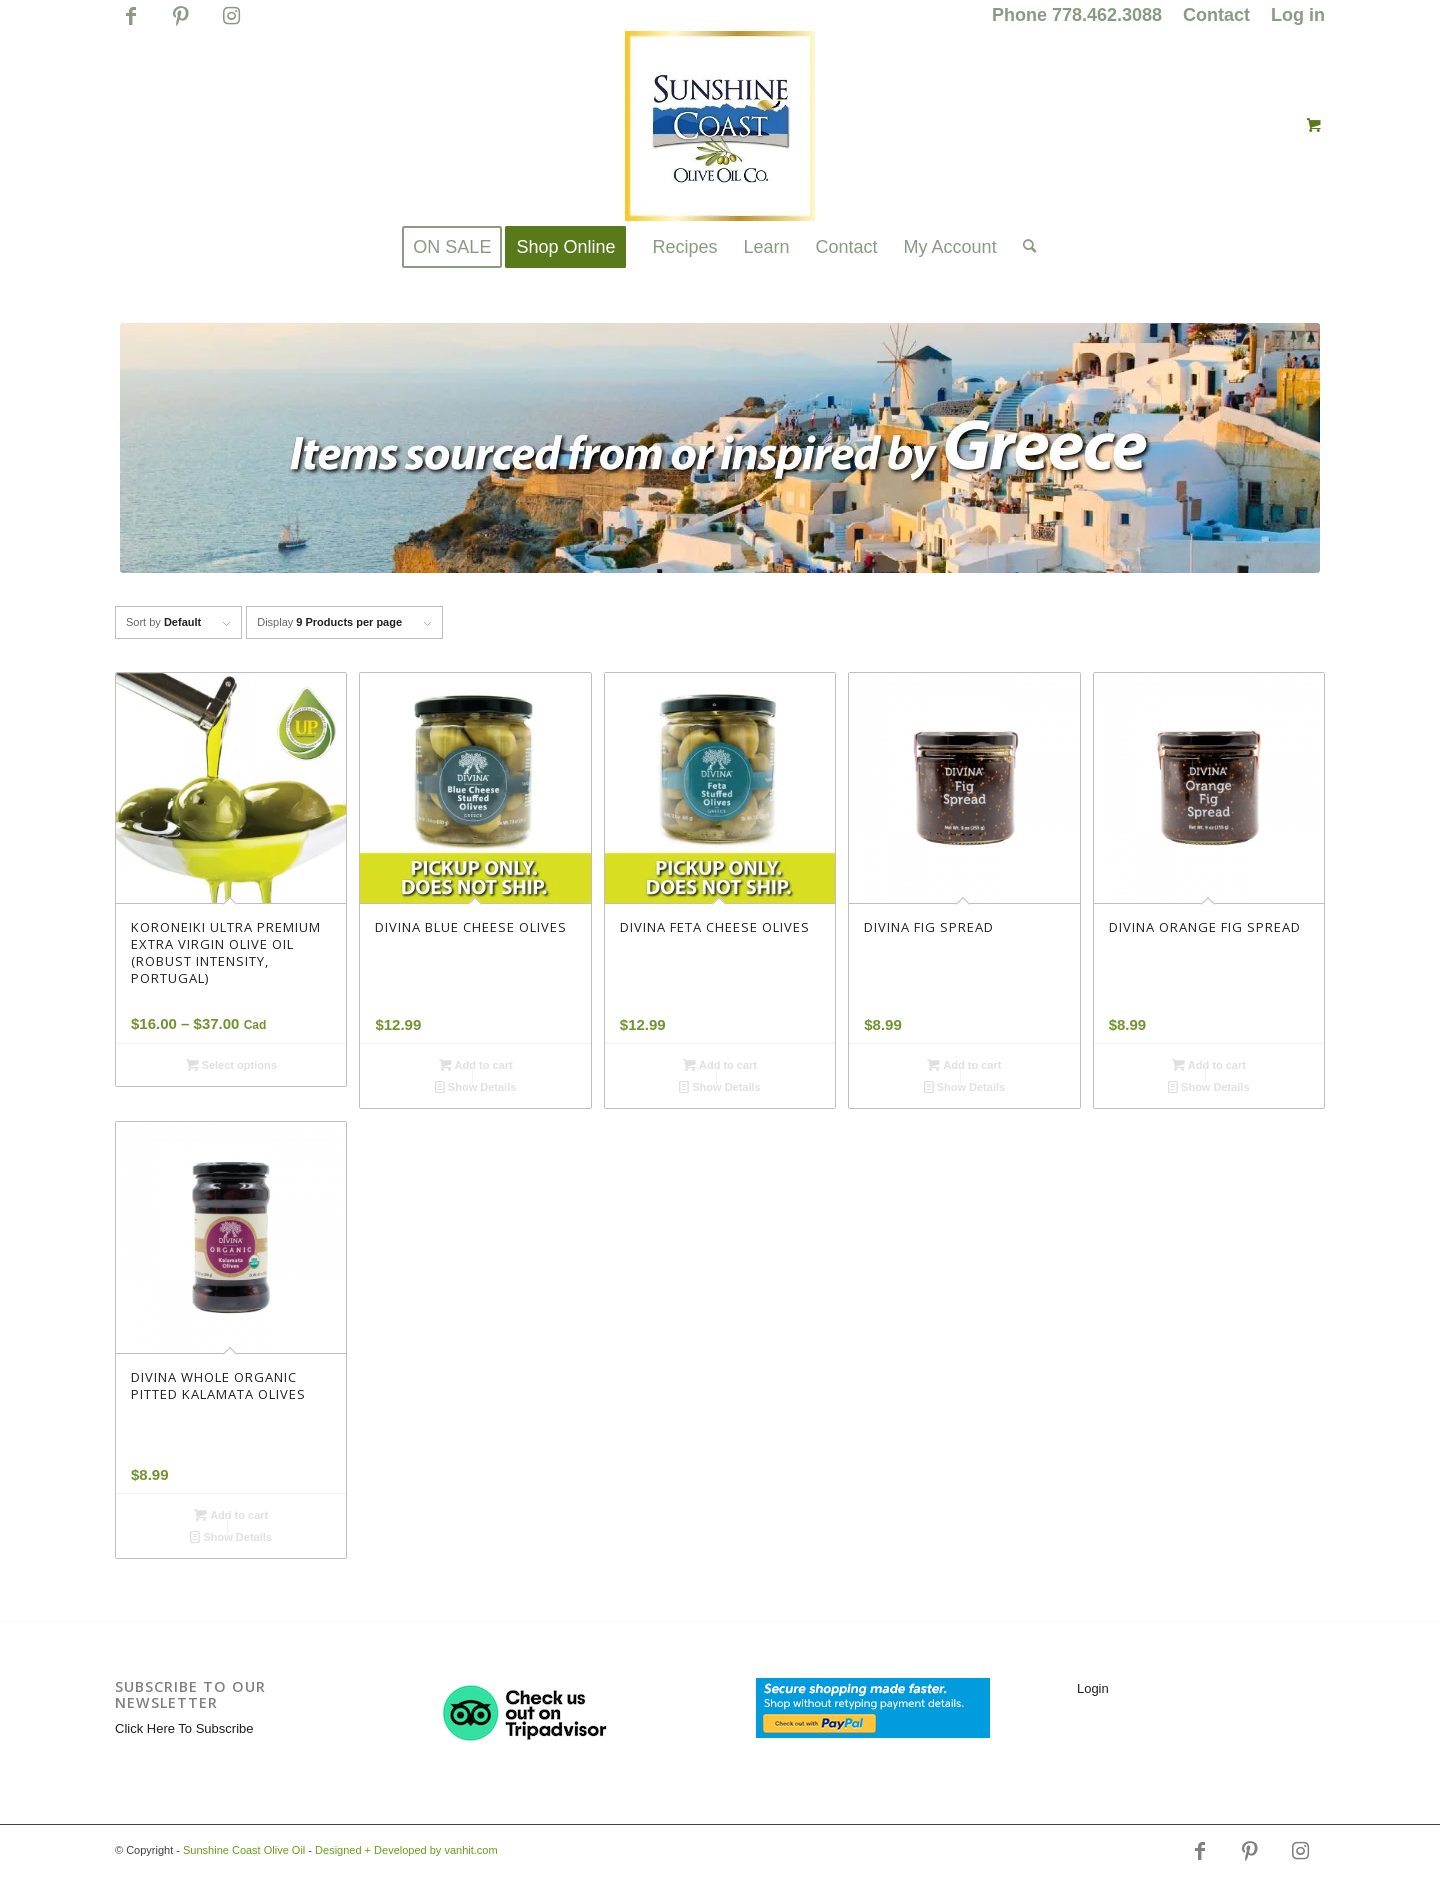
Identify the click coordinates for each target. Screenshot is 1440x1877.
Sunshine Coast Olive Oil (244, 1850)
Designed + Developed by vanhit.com (406, 1850)
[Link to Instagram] (231, 25)
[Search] (1023, 247)
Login (1093, 1688)
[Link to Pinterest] (180, 25)
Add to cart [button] (476, 1065)
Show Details (476, 1087)
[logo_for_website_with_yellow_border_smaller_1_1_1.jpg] (720, 126)
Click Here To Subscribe (184, 1728)
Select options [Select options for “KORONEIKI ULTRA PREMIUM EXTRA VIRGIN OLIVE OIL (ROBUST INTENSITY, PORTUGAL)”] (231, 1065)
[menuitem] (1077, 16)
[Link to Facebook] (130, 25)
